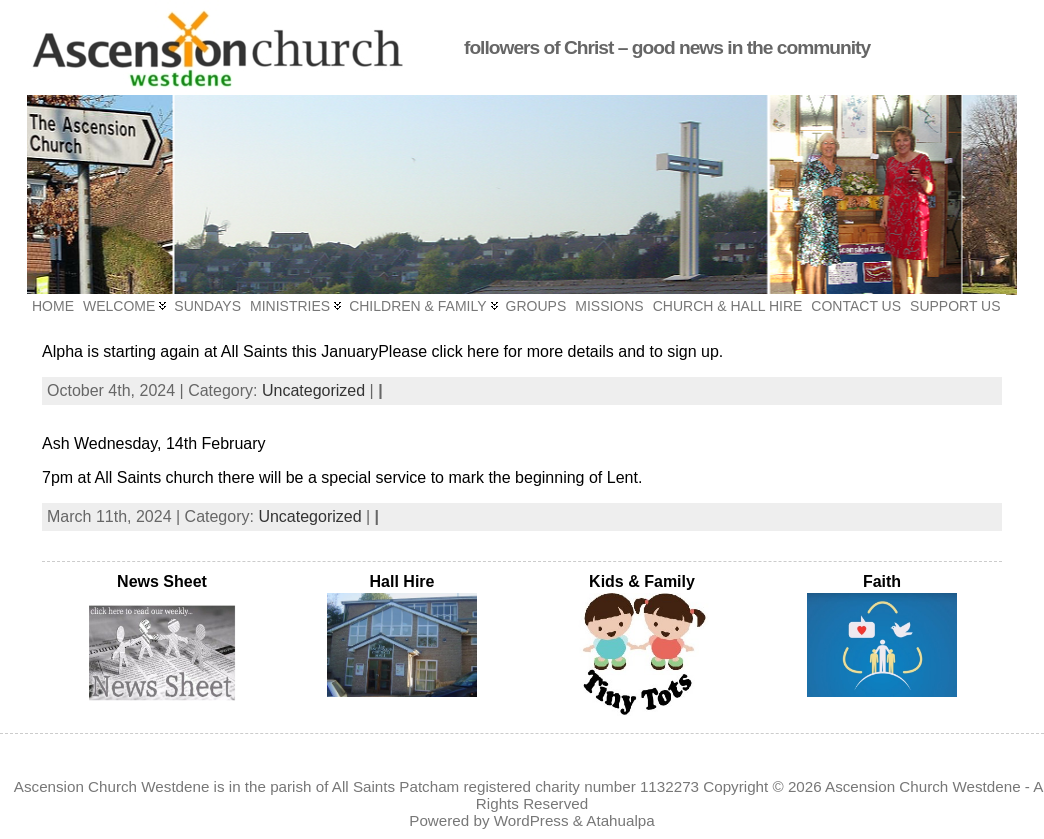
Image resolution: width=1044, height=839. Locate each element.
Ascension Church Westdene (923, 786)
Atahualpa (620, 820)
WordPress (531, 820)
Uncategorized (313, 390)
